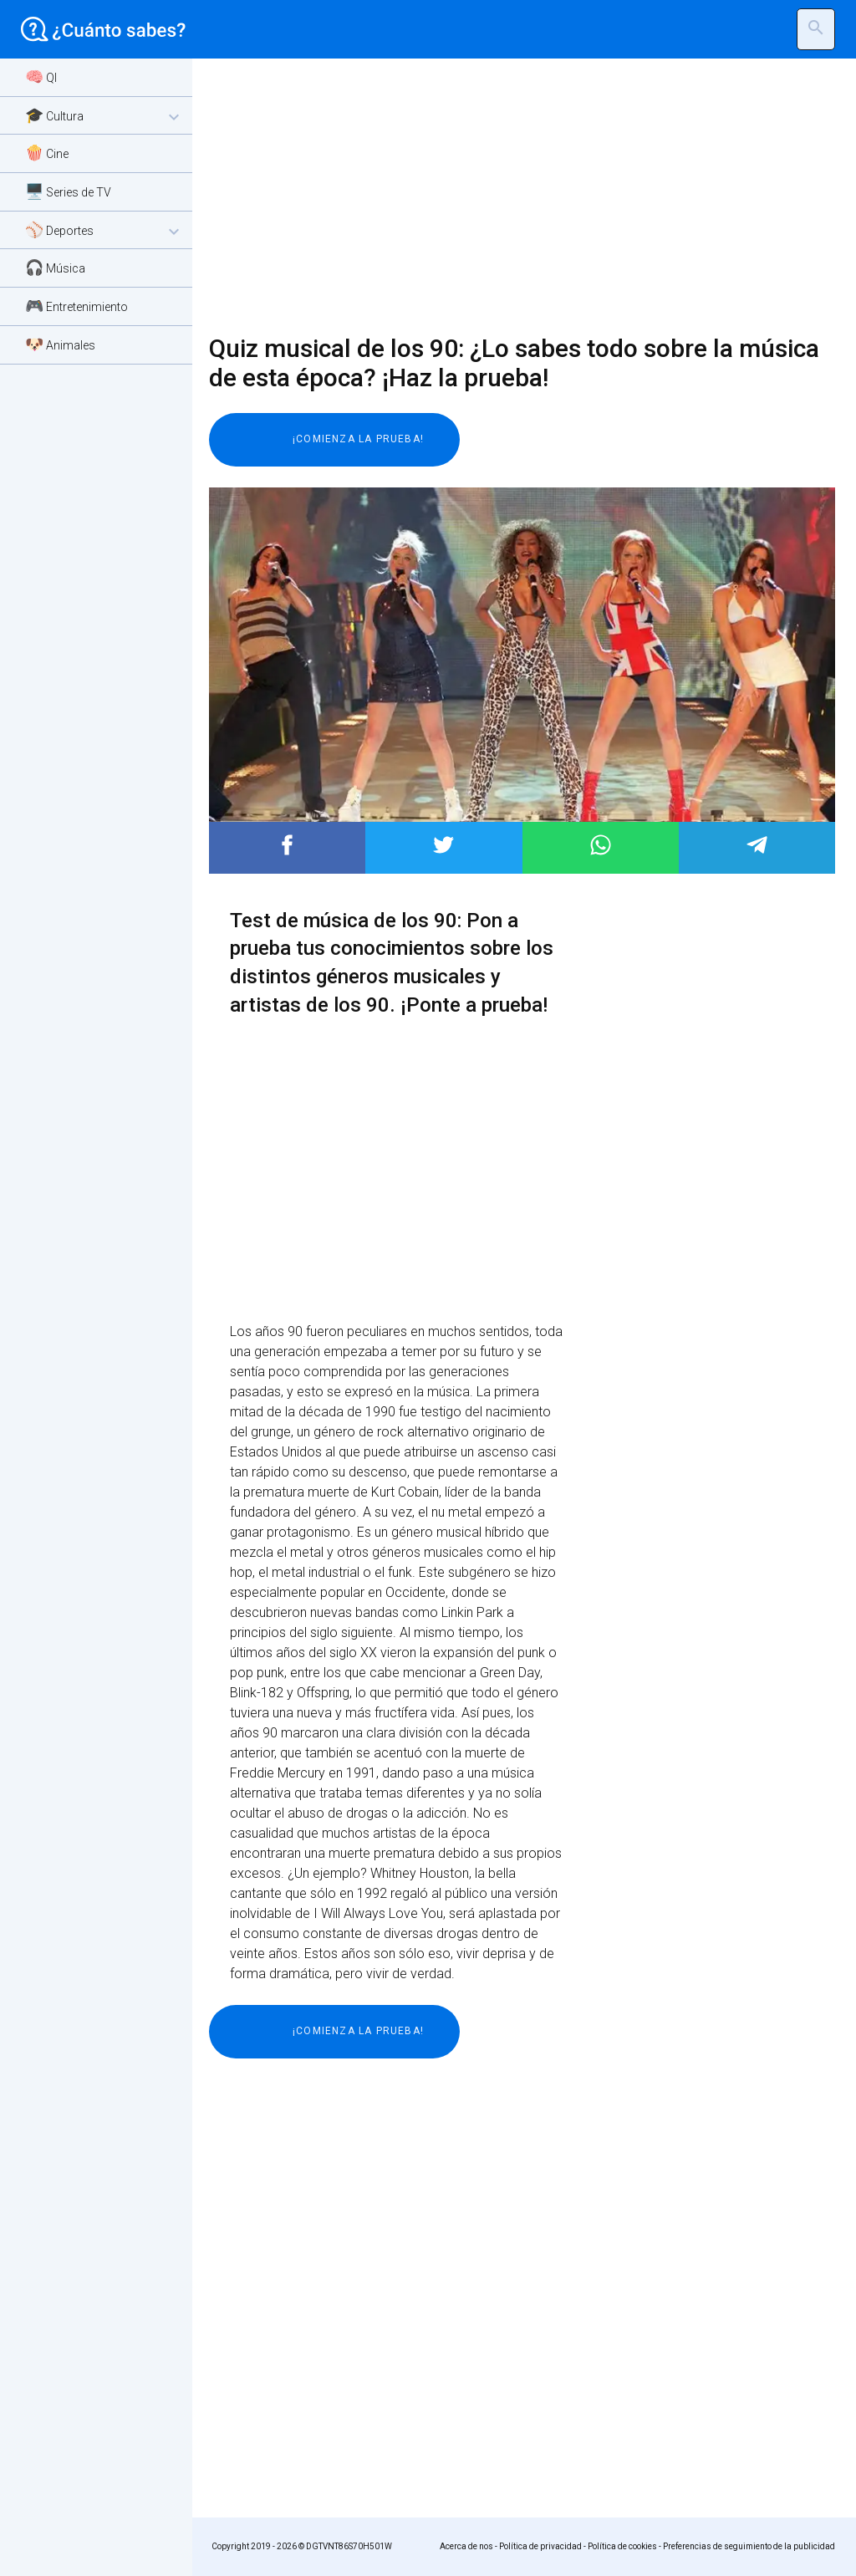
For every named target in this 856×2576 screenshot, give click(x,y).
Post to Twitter (443, 844)
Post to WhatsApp (600, 844)
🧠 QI (41, 76)
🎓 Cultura (104, 116)
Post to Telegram (756, 844)
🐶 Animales (60, 344)
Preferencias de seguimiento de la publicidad (749, 2546)
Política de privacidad (540, 2546)
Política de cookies (622, 2546)
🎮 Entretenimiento (76, 305)
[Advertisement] (511, 196)
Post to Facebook (287, 844)
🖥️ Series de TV (68, 191)
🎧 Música (55, 267)
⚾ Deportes (104, 231)
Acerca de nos (466, 2546)
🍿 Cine (47, 152)
